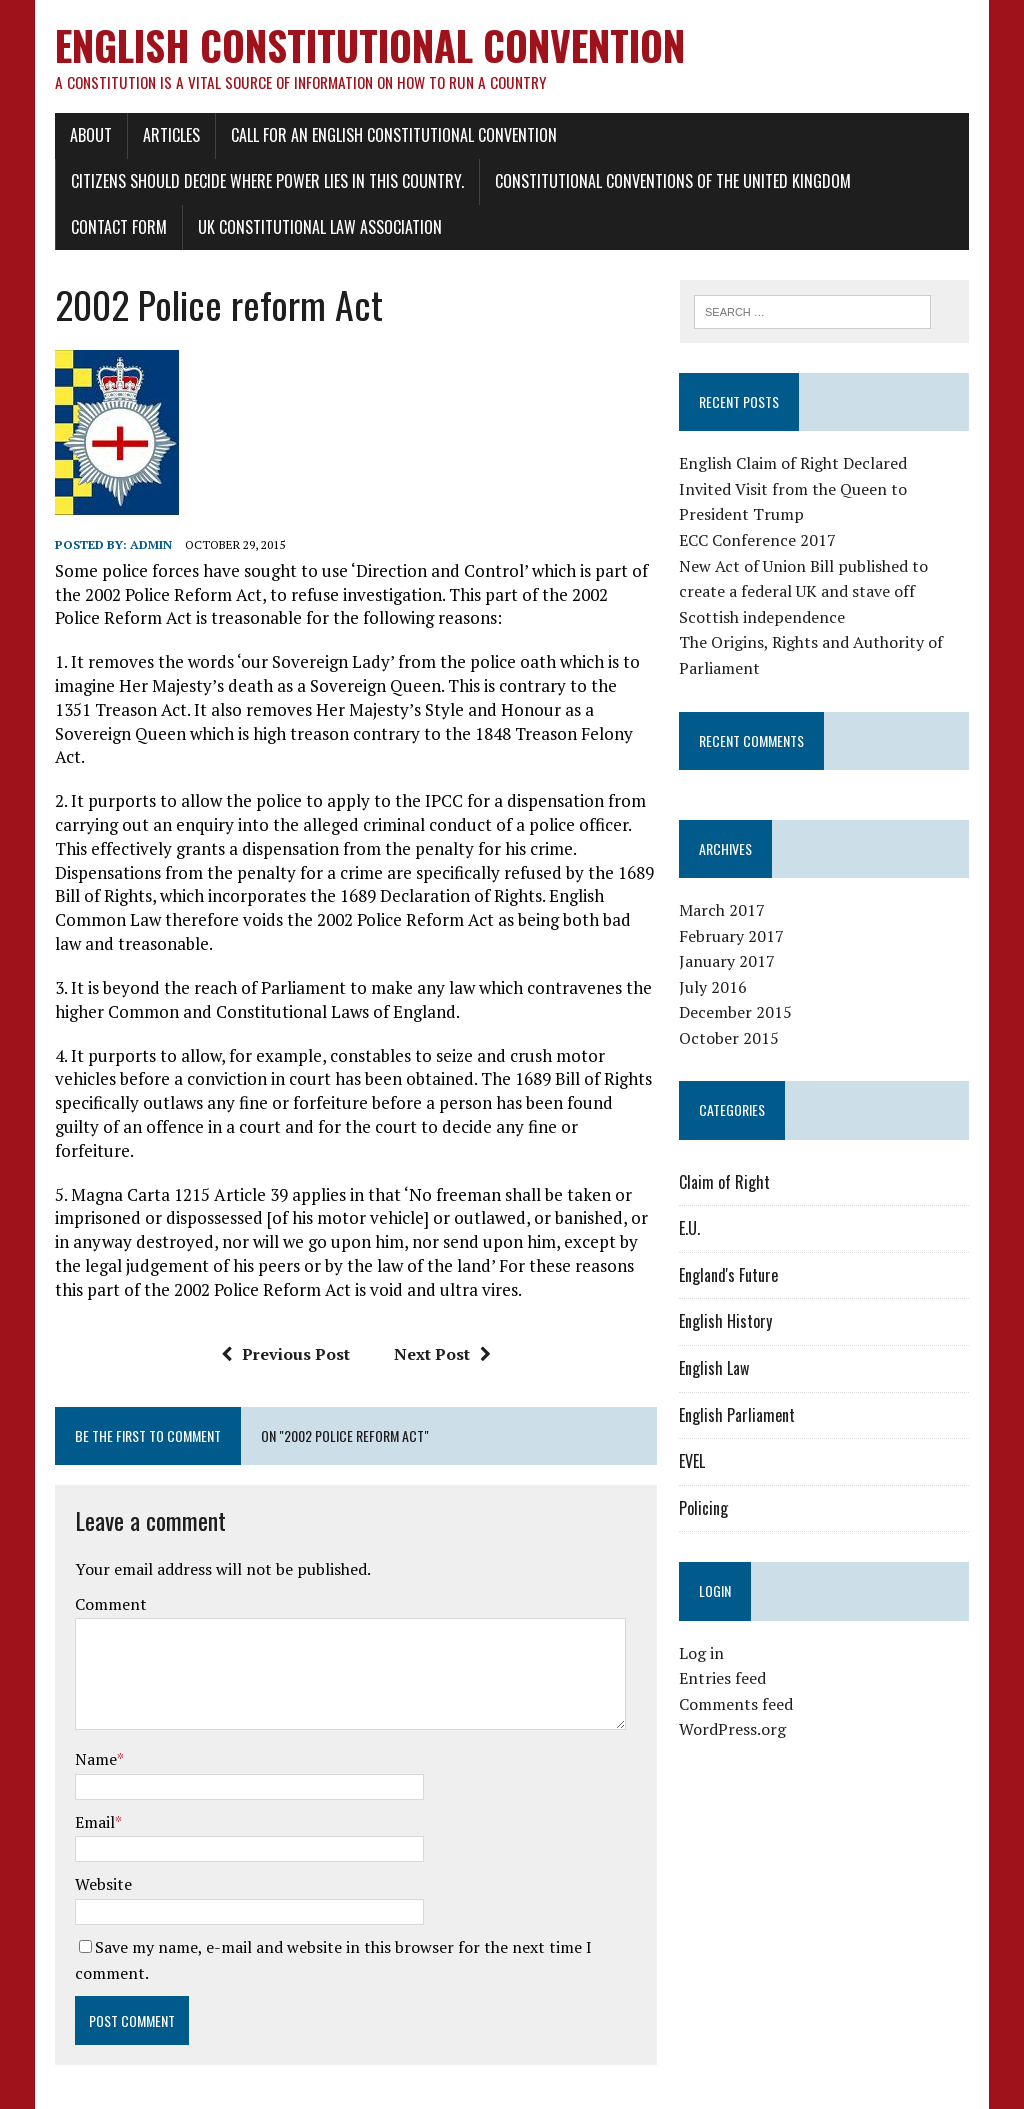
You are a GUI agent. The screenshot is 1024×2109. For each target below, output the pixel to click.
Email (91, 1776)
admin (147, 546)
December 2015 (737, 1015)
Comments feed (738, 1706)
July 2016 (715, 989)
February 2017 (733, 938)
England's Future (730, 1277)
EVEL (694, 1464)
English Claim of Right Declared (795, 466)
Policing (705, 1510)
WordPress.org (734, 1732)
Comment (107, 1559)
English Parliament (739, 1417)
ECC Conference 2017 (759, 542)
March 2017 (724, 912)
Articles (167, 137)
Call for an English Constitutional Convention (390, 137)
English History (727, 1324)
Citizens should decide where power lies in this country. (263, 183)
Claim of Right (726, 1184)
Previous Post (284, 1308)
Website (99, 1839)
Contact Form (115, 229)
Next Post (441, 1308)
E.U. (691, 1231)
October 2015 (731, 1040)
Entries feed (724, 1681)
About (87, 137)
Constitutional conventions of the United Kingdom (669, 183)
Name (92, 1714)
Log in (703, 1655)
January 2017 (729, 963)
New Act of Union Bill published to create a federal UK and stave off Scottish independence (805, 593)
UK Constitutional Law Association (316, 229)
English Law (716, 1370)
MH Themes (287, 2089)
